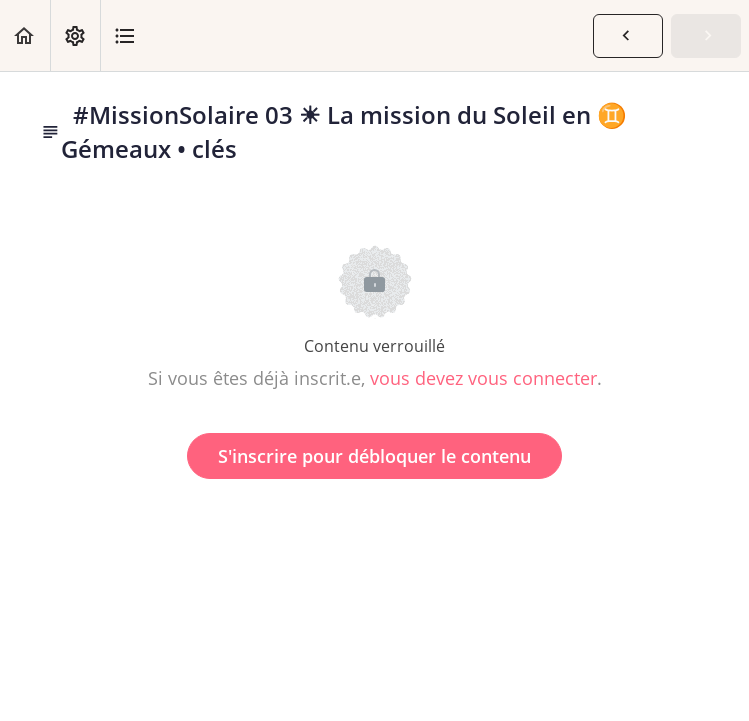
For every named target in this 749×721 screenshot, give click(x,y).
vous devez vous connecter (483, 378)
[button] (25, 35)
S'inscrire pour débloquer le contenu (374, 456)
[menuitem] (75, 35)
